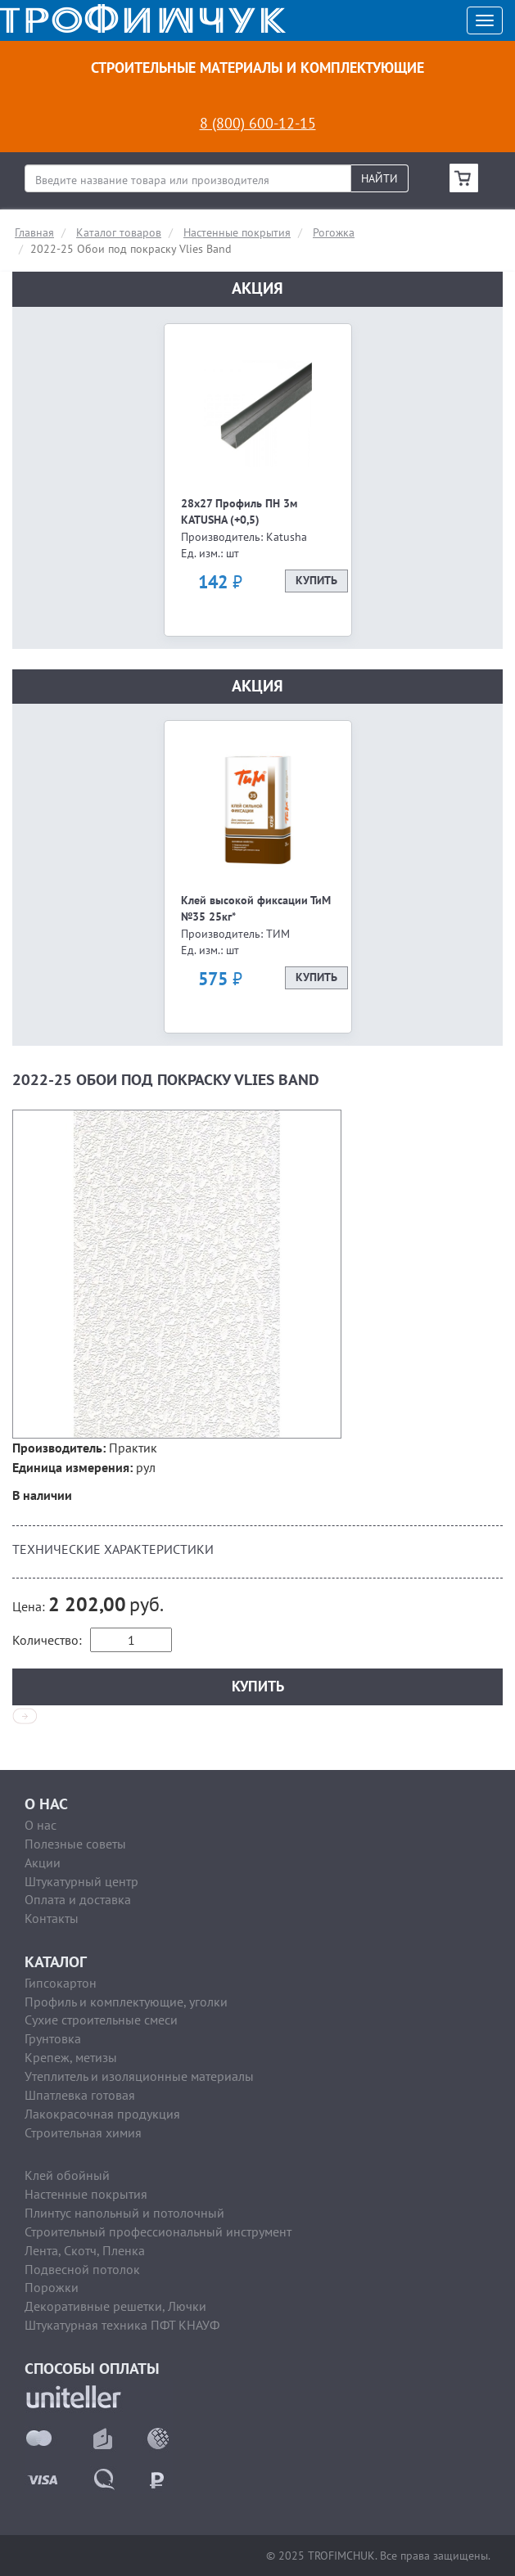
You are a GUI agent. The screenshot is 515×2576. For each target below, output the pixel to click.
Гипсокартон (61, 1983)
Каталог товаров (118, 232)
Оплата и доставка (78, 1899)
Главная (34, 232)
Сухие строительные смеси (101, 2019)
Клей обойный (67, 2175)
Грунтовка (53, 2038)
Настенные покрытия (237, 232)
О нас (40, 1825)
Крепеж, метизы (71, 2057)
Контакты (52, 1918)
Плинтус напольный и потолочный (124, 2212)
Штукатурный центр (81, 1881)
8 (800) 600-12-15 (258, 123)
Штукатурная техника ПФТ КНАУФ (122, 2325)
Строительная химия (83, 2132)
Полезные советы (75, 1843)
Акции (43, 1862)
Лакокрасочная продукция (102, 2113)
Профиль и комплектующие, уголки (126, 2001)
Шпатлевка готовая (80, 2095)
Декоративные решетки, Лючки (115, 2306)
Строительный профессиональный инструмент (158, 2231)
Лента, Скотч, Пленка (85, 2250)
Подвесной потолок (82, 2269)
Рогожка (334, 232)
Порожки (52, 2287)
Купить (316, 581)
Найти (379, 178)
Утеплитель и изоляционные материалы (139, 2076)
